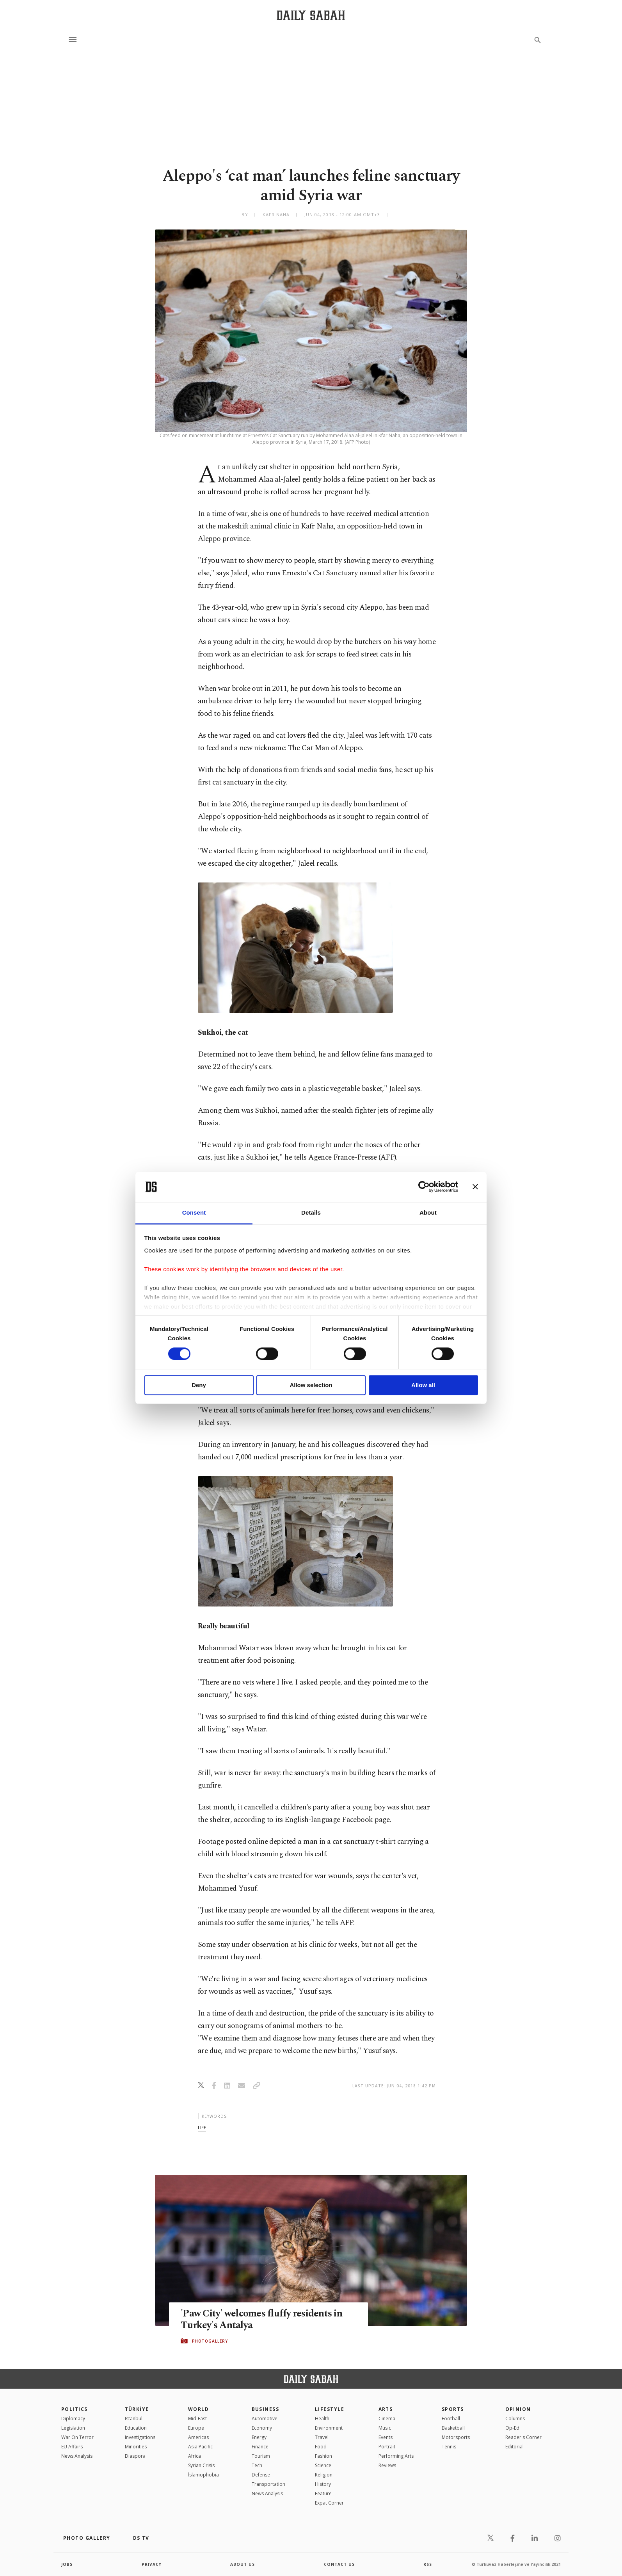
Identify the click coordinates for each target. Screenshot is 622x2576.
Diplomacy (73, 2418)
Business (265, 2409)
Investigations (140, 2437)
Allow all (423, 1385)
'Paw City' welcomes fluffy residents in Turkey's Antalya (261, 2319)
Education (136, 2428)
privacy (152, 2564)
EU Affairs (72, 2446)
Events (386, 2437)
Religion (323, 2474)
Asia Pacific (200, 2446)
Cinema (387, 2418)
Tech (257, 2465)
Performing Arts (396, 2456)
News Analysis (76, 2456)
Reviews (387, 2465)
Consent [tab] (194, 1212)
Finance (260, 2446)
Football (451, 2418)
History (323, 2484)
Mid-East (197, 2418)
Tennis (449, 2446)
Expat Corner (329, 2503)
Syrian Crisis (201, 2465)
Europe (196, 2428)
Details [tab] (311, 1212)
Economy (262, 2428)
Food (321, 2446)
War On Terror (77, 2437)
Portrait (387, 2446)
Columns (515, 2418)
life (202, 2127)
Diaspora (135, 2456)
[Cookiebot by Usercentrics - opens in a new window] (424, 1187)
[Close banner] (475, 1187)
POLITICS (74, 2409)
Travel (322, 2437)
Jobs (67, 2564)
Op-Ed (512, 2428)
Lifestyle (329, 2409)
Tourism (261, 2456)
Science (323, 2465)
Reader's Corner (523, 2437)
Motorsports (456, 2437)
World (198, 2409)
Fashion (323, 2456)
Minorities (136, 2446)
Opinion (518, 2409)
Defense (261, 2474)
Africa (194, 2456)
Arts (386, 2409)
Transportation (268, 2484)
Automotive (264, 2418)
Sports (453, 2409)
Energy (259, 2437)
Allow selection (311, 1385)
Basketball (453, 2428)
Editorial (514, 2446)
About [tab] (428, 1212)
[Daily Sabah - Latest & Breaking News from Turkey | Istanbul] (311, 15)
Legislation (73, 2428)
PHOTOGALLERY (210, 2341)
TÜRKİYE (137, 2409)
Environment (329, 2428)
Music (385, 2428)
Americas (198, 2437)
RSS (427, 2564)
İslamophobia (203, 2474)
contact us (339, 2564)
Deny (199, 1385)
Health (322, 2418)
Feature (323, 2493)
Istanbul (133, 2418)
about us (242, 2564)
